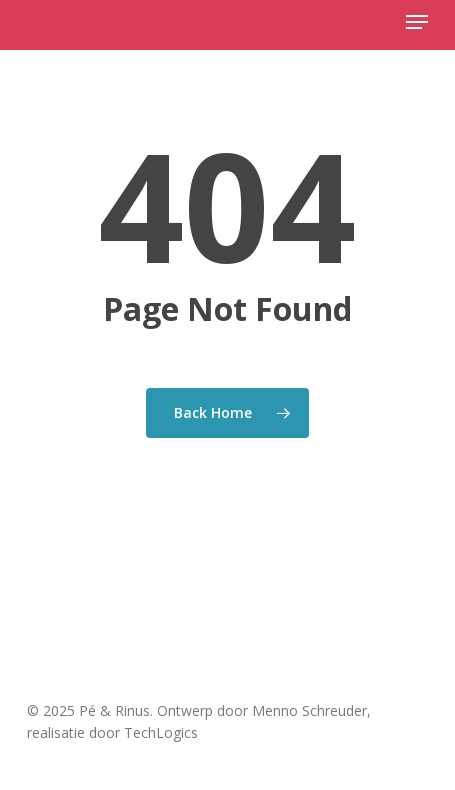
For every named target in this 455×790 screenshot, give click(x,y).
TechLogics (161, 732)
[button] (417, 22)
